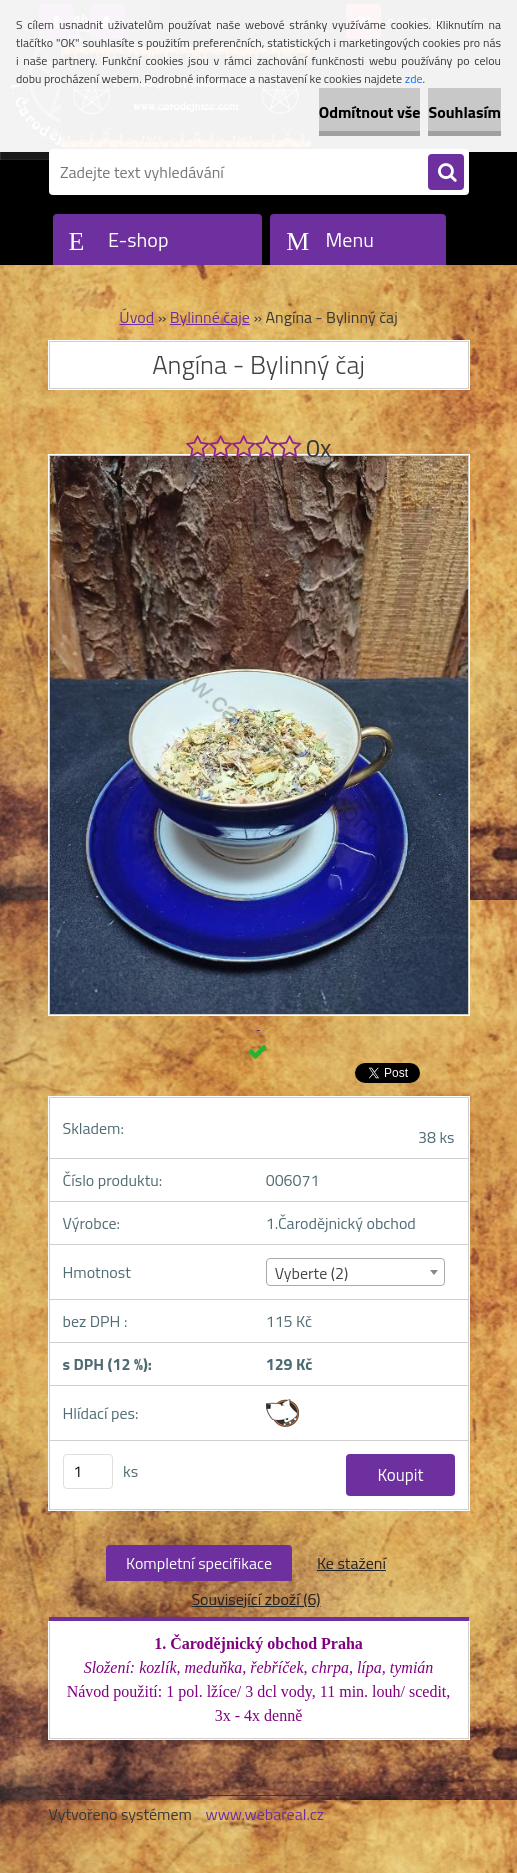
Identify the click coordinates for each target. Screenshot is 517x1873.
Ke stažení (351, 1563)
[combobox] (355, 1272)
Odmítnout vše (370, 112)
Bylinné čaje (210, 317)
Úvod (136, 317)
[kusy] (88, 1471)
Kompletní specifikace (199, 1563)
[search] (446, 173)
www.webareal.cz (264, 1814)
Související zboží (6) (255, 1599)
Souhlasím (464, 112)
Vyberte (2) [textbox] (312, 1273)
